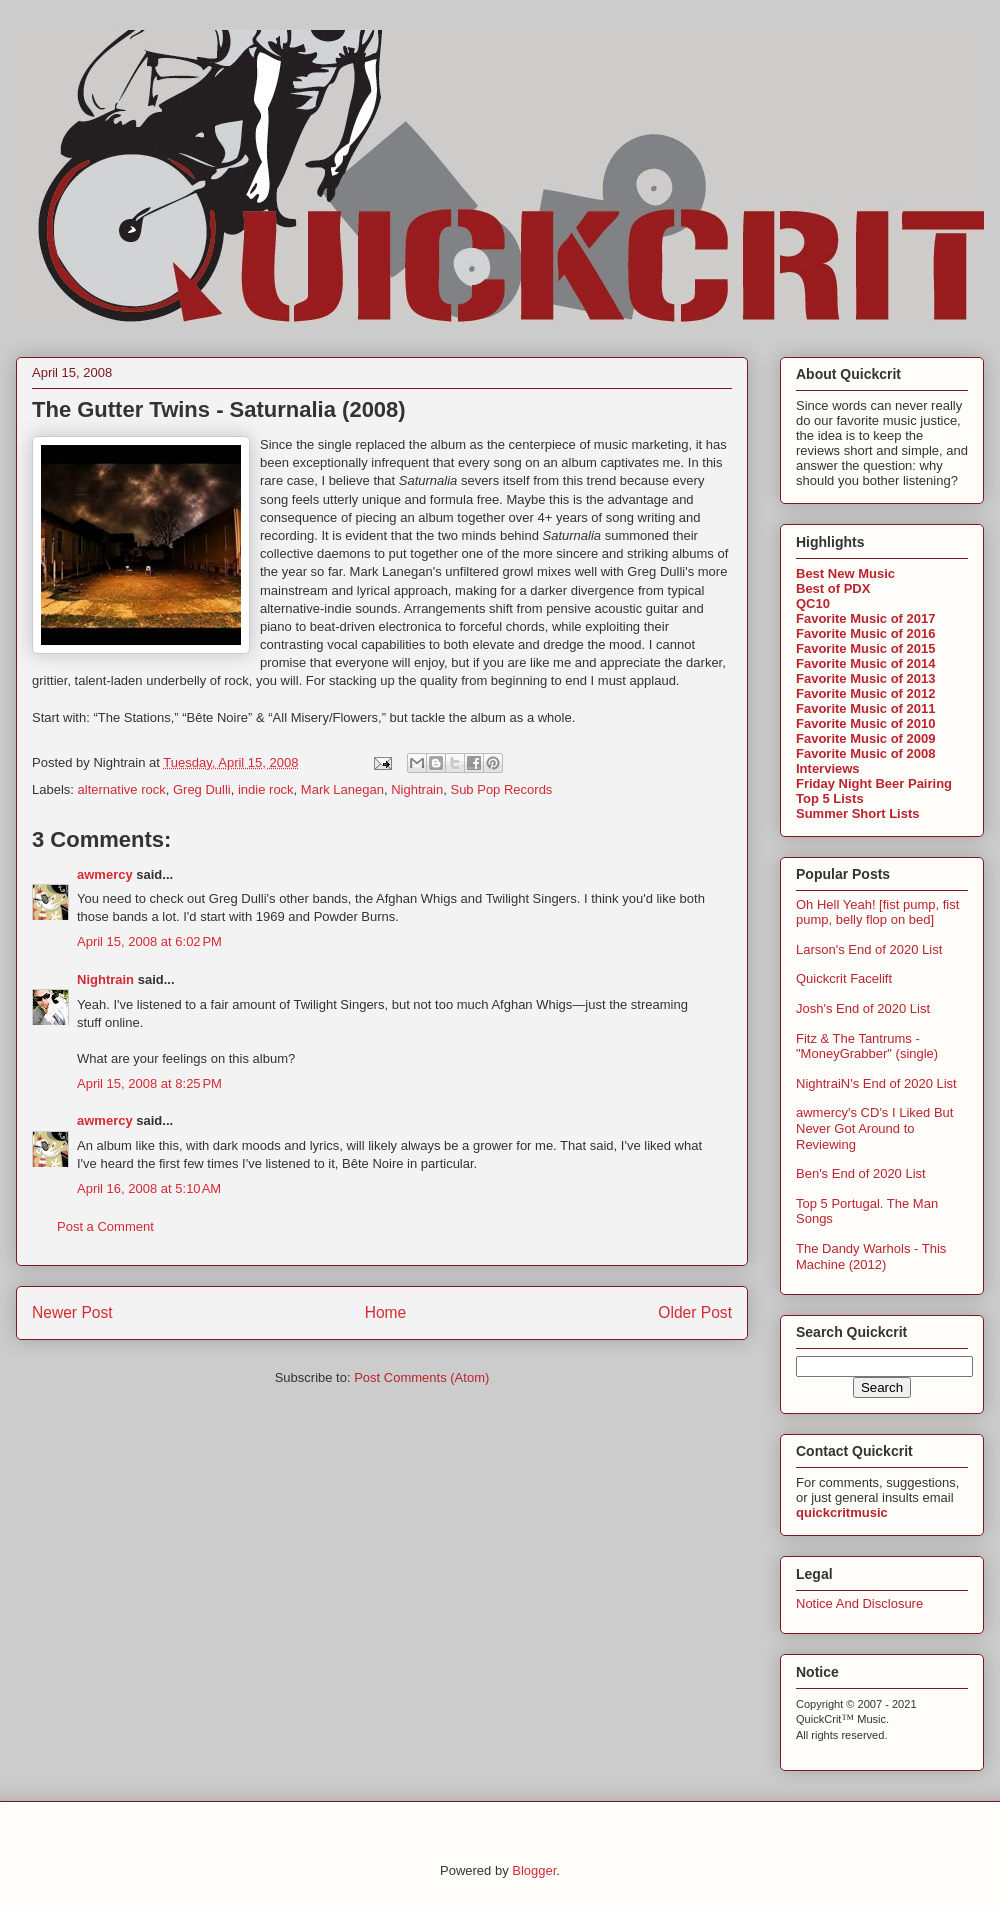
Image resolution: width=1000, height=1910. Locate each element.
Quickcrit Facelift (844, 978)
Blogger (534, 1870)
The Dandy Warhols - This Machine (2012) (871, 1256)
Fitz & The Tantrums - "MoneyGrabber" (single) (867, 1046)
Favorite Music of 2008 (865, 753)
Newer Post (72, 1312)
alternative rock (122, 789)
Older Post (695, 1312)
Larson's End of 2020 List (869, 949)
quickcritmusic (842, 1512)
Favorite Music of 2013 (865, 678)
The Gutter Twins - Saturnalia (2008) (219, 409)
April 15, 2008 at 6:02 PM (149, 941)
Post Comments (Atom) (421, 1377)
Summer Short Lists (858, 813)
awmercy (105, 874)
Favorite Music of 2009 (865, 738)
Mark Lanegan (342, 789)
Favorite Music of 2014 (865, 663)
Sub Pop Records (501, 789)
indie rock (266, 789)
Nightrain (417, 789)
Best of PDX (833, 588)
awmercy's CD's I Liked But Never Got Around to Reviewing (874, 1128)
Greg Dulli (202, 789)
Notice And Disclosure (859, 1603)
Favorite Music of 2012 (865, 693)
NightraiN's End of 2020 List (876, 1083)
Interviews (828, 768)
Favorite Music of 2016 (865, 633)
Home (386, 1312)
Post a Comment (105, 1226)
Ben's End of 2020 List (861, 1173)
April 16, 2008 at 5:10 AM (149, 1188)
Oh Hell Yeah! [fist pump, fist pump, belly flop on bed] (877, 912)
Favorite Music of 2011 (865, 708)
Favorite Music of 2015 (865, 648)
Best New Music (845, 573)
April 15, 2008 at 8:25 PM (149, 1083)
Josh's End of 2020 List (863, 1008)
